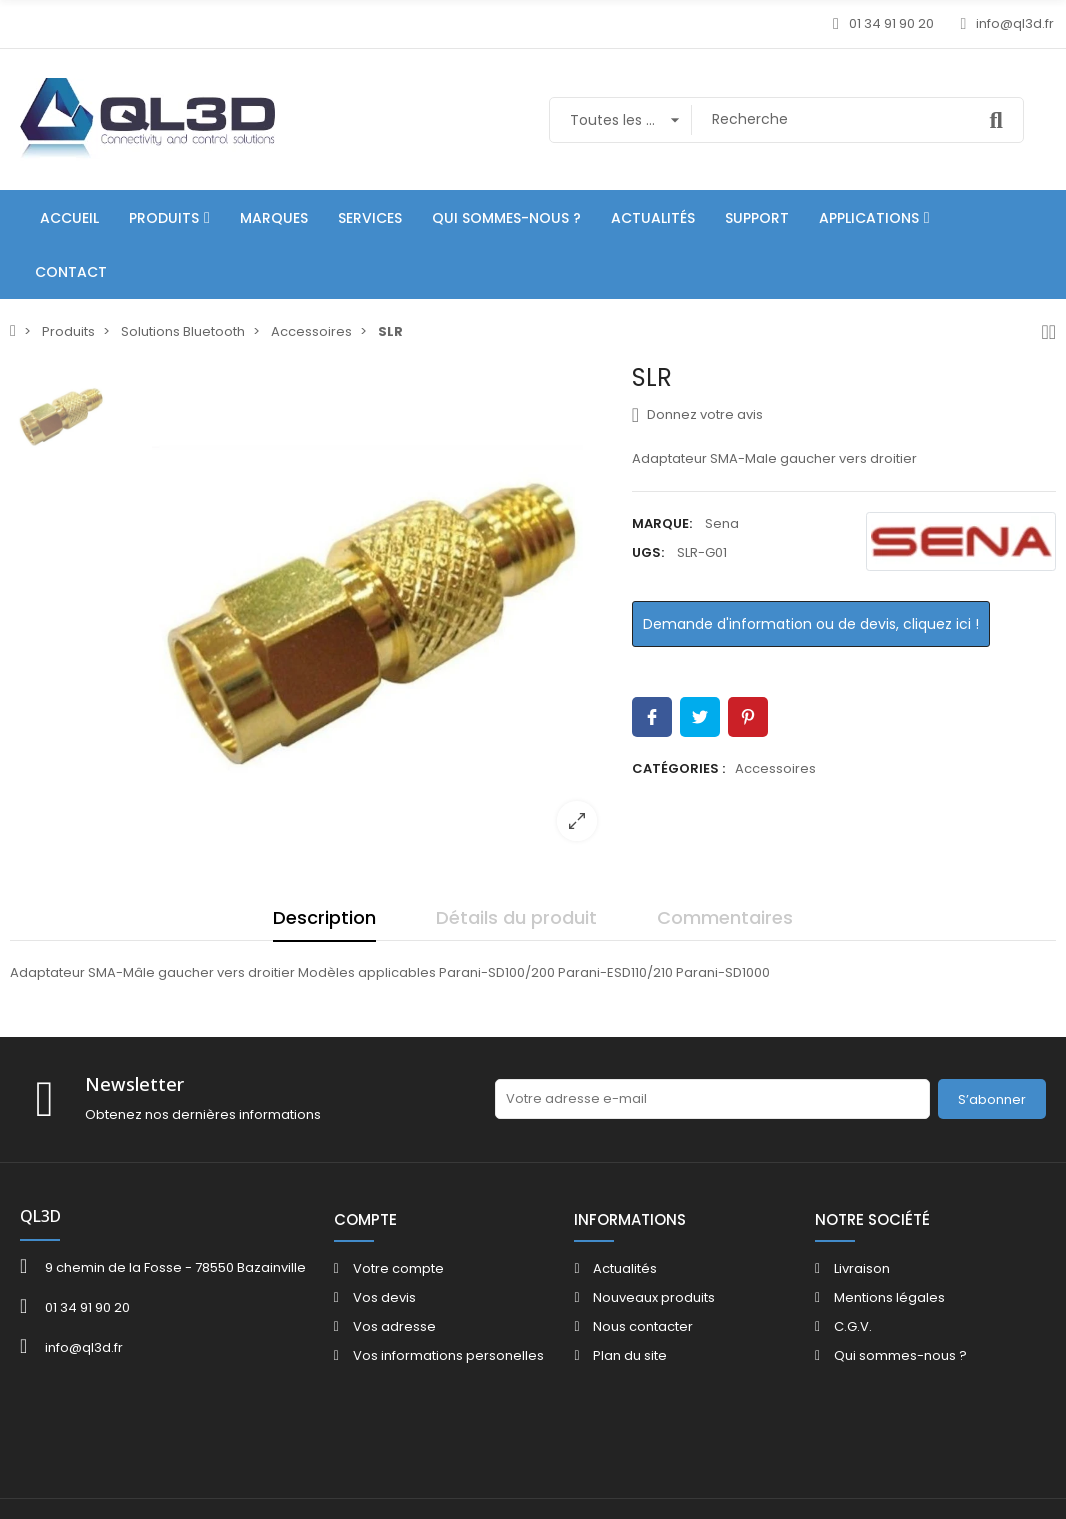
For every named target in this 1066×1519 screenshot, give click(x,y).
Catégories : (678, 768)
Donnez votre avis (697, 415)
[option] (366, 610)
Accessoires (775, 768)
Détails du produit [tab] (516, 917)
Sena (722, 523)
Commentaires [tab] (725, 917)
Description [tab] (324, 917)
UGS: (648, 552)
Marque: (662, 523)
